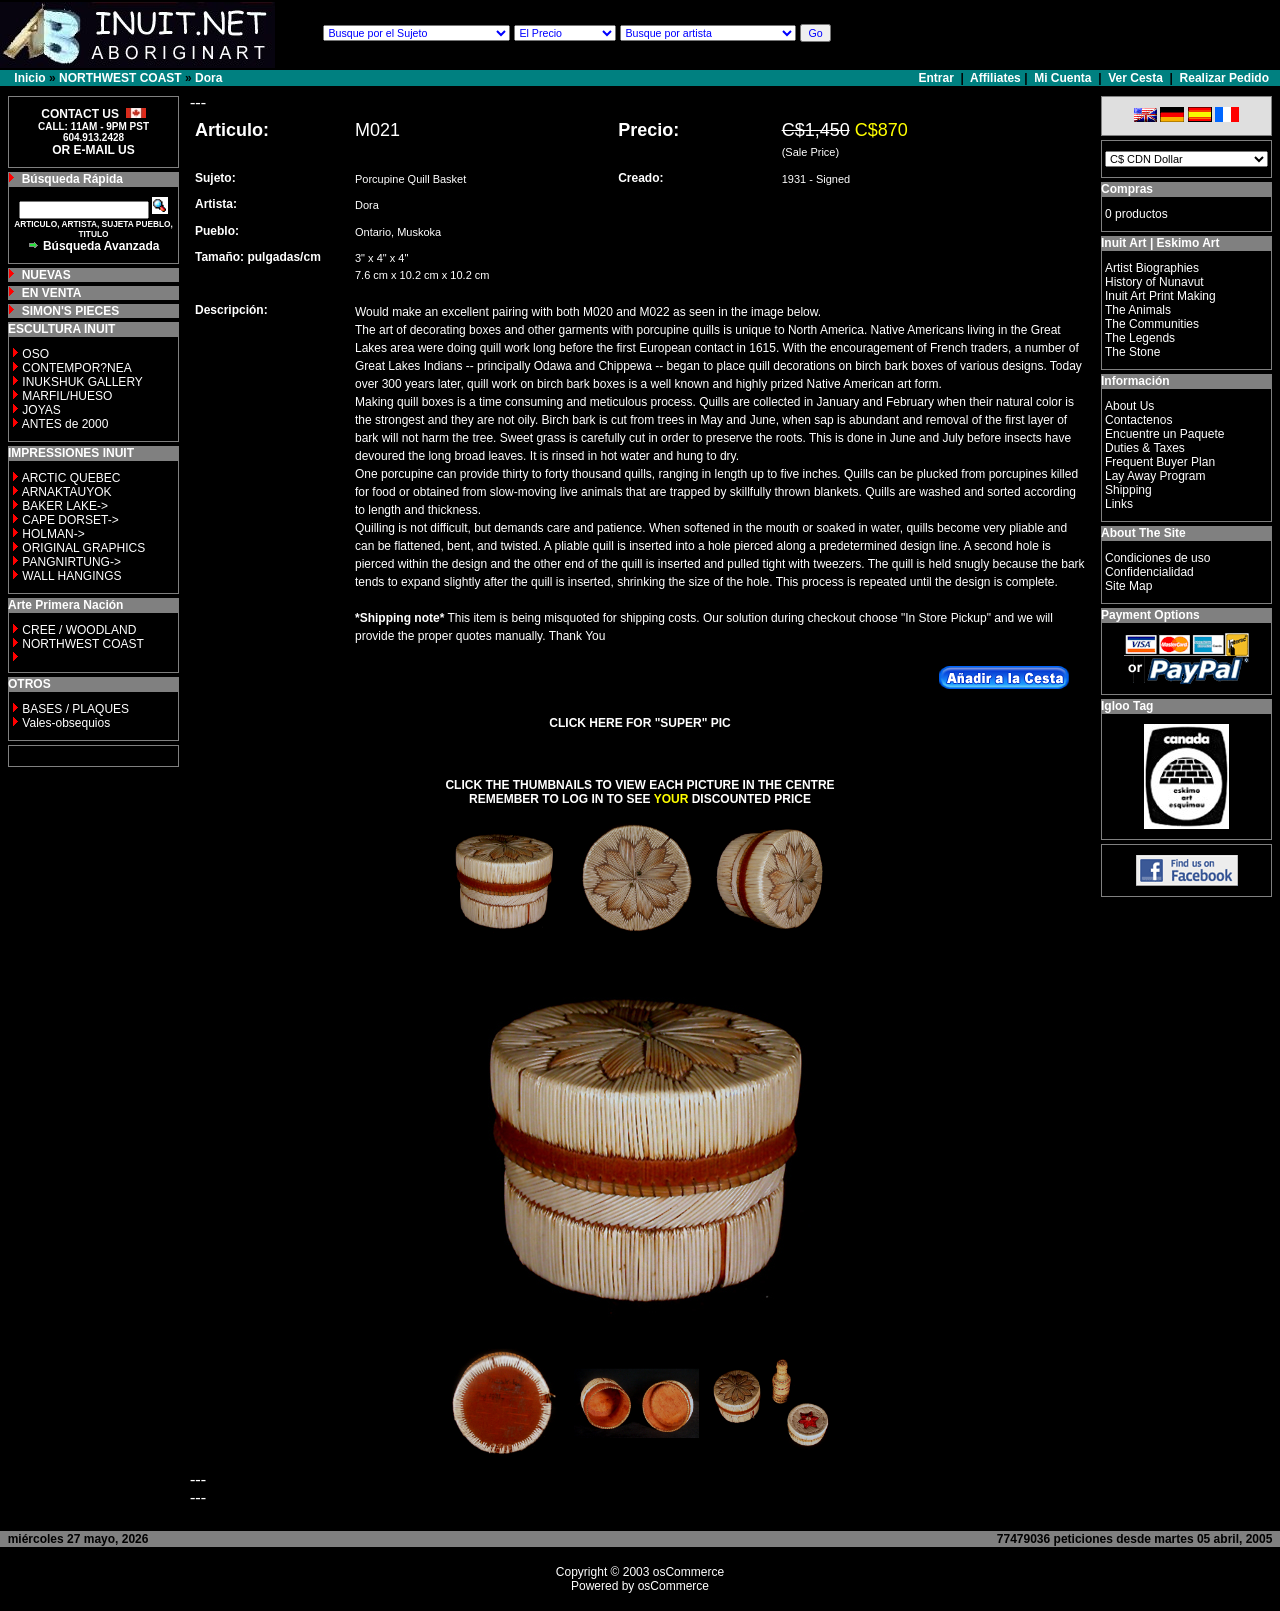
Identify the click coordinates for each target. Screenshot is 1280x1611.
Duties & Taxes (1145, 448)
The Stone (1132, 352)
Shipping (1128, 490)
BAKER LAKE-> (65, 506)
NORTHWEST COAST (120, 78)
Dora (208, 78)
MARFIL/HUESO (67, 396)
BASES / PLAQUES (75, 709)
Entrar (938, 78)
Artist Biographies (1152, 268)
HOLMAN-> (53, 534)
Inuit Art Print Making (1160, 296)
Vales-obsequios (66, 723)
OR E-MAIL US (93, 150)
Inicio (29, 78)
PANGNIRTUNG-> (71, 562)
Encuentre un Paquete (1164, 434)
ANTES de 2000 (65, 424)
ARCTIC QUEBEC (71, 478)
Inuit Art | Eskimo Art (1160, 243)
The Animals (1138, 310)
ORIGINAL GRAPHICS (83, 548)
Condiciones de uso (1157, 558)
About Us (1129, 406)
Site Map (1128, 586)
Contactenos (1138, 420)
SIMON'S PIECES (71, 311)
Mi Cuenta (1062, 78)
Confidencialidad (1149, 572)
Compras (1127, 189)
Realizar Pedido (1224, 78)
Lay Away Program (1155, 476)
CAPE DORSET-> (70, 520)
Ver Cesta (1135, 78)
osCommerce (688, 1572)
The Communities (1152, 324)
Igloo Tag (1127, 706)
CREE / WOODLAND (77, 630)
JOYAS (41, 410)
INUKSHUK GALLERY (82, 382)
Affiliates (995, 78)
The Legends (1140, 338)
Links (1119, 504)
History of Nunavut (1154, 282)
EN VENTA (52, 293)
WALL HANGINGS (71, 576)
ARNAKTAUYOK (67, 492)
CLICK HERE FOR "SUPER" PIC (639, 723)
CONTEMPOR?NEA (76, 368)
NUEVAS (46, 275)
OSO (35, 354)
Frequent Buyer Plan (1160, 462)
